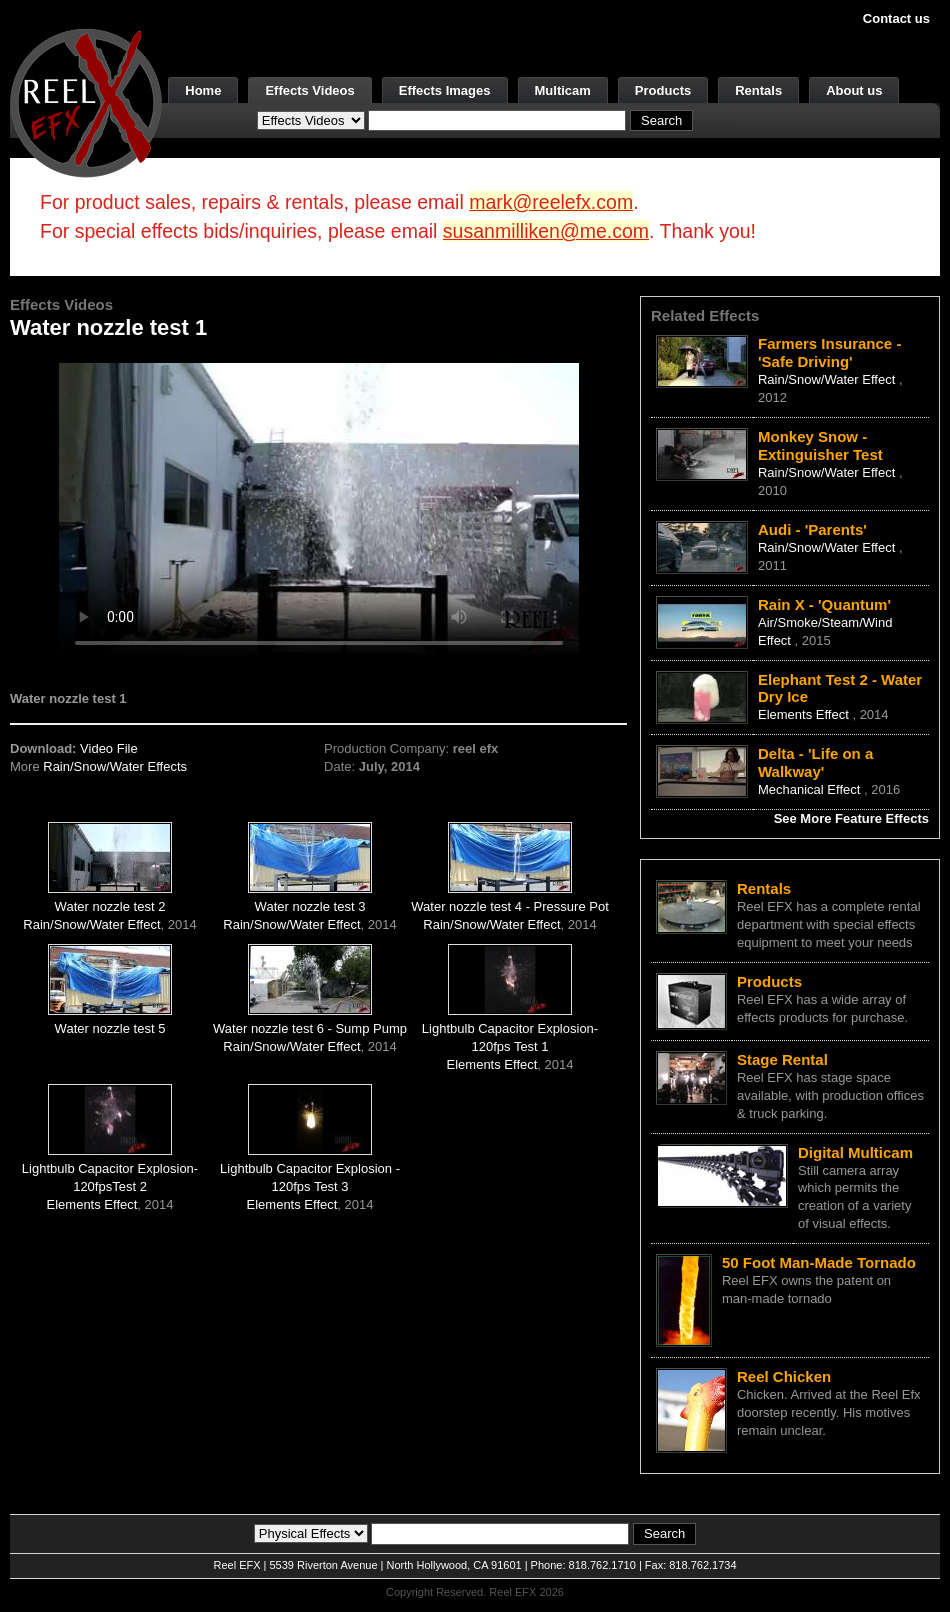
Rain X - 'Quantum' (824, 604)
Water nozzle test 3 (310, 906)
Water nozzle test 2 (110, 906)
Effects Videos (309, 90)
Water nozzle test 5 (110, 1028)
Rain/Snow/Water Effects (115, 766)
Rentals (758, 90)
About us (854, 90)
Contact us (896, 18)
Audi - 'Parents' (812, 529)
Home (203, 90)
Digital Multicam (855, 1152)
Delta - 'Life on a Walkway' (815, 762)
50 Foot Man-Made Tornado (819, 1262)
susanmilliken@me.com (546, 231)
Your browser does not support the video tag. (319, 508)
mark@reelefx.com (551, 202)
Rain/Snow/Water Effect (91, 924)
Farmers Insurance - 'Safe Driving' (829, 352)
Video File (109, 748)
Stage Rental (782, 1059)
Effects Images (445, 90)
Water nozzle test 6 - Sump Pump (310, 1028)
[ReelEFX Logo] (86, 101)
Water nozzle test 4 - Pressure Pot (509, 906)
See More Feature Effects (851, 818)
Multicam (563, 90)
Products (663, 90)
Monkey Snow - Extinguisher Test (820, 445)
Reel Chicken (784, 1376)
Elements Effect (492, 1064)
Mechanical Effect (811, 789)
